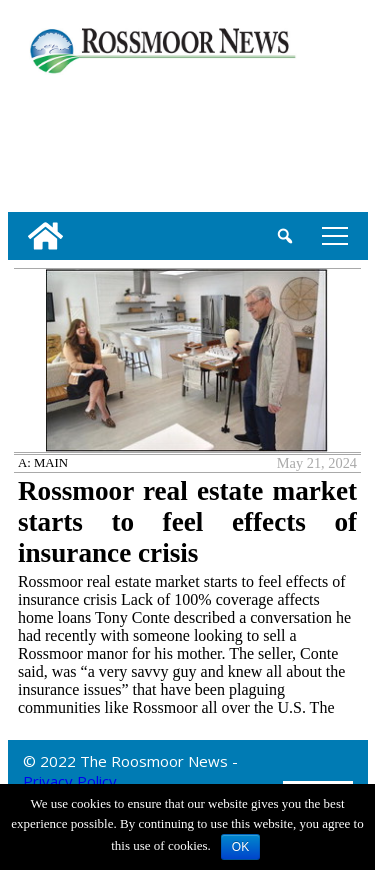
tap (335, 235)
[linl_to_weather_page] (72, 139)
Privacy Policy (70, 781)
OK (240, 847)
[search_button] (285, 236)
